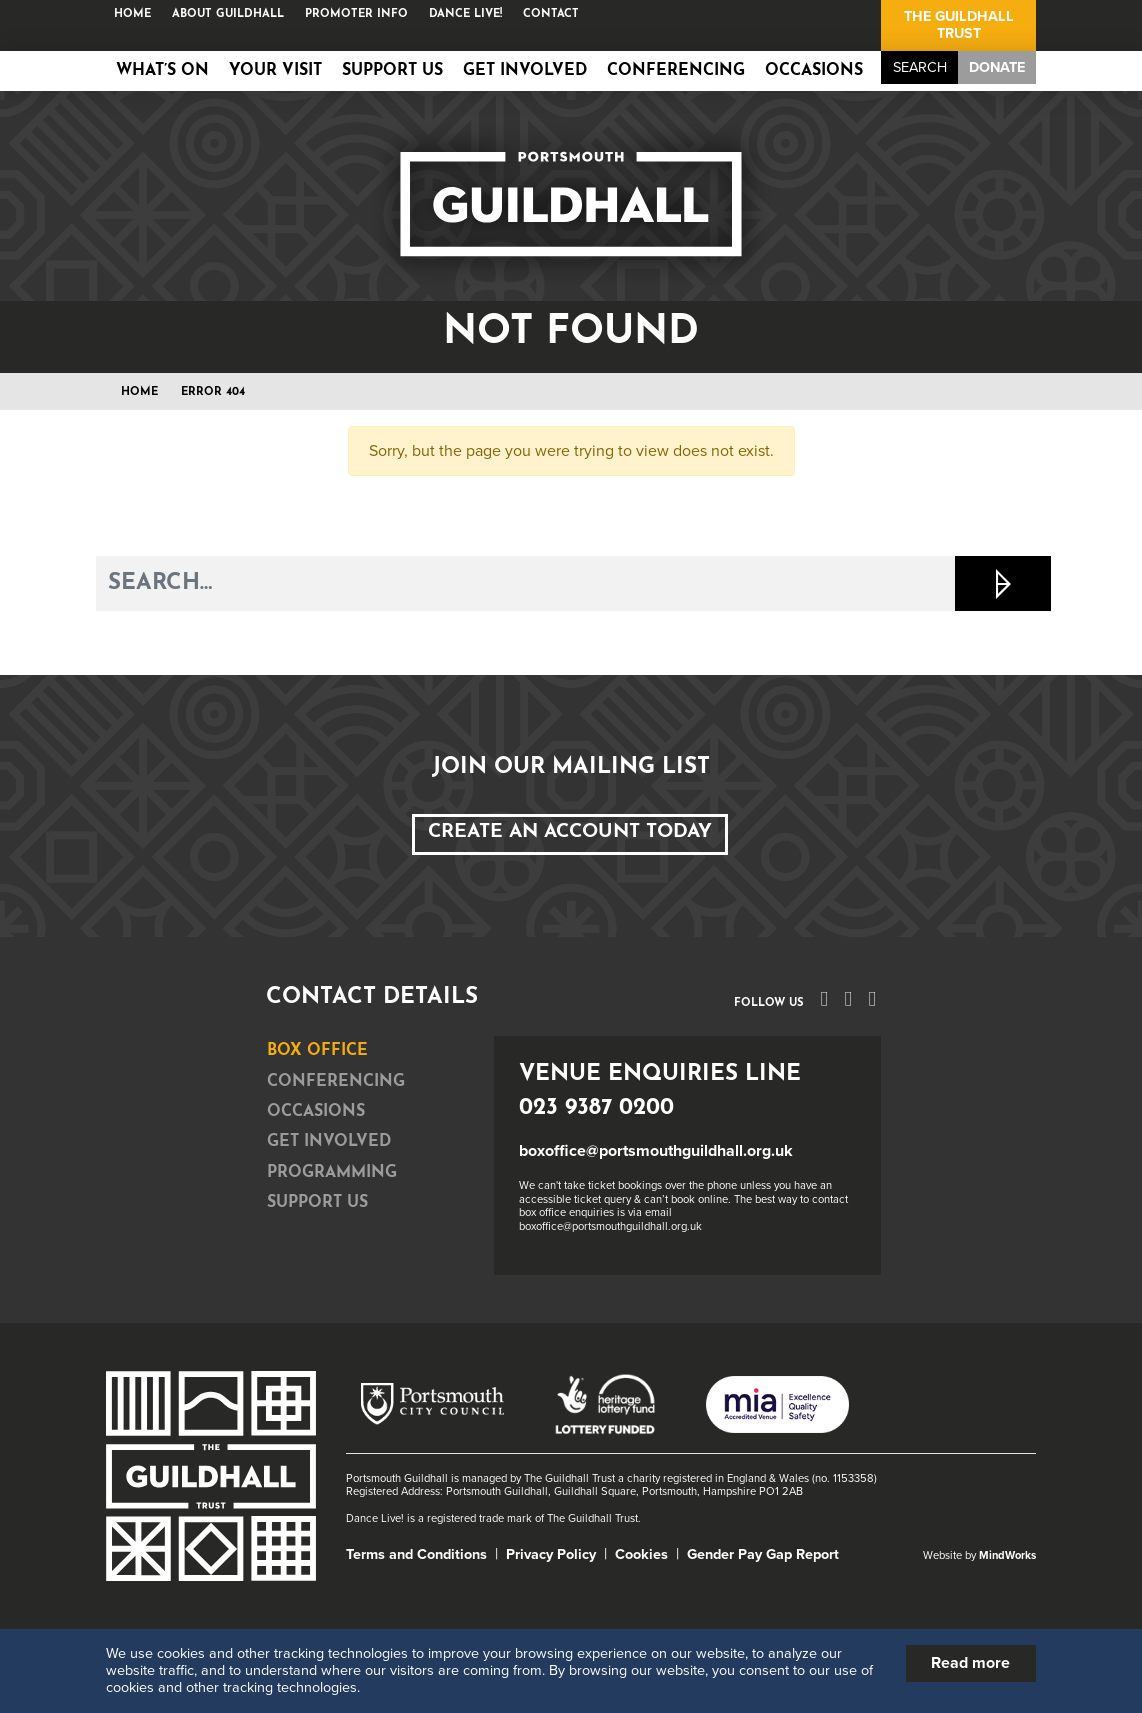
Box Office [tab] (317, 1051)
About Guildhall (228, 14)
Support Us (392, 71)
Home (132, 14)
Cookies (641, 1554)
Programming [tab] (332, 1173)
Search (920, 67)
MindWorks (1007, 1555)
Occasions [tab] (316, 1112)
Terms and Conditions (416, 1554)
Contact (551, 14)
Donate (997, 67)
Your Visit (275, 71)
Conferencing (676, 71)
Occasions (814, 71)
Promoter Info (356, 14)
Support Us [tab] (317, 1203)
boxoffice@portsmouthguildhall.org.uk (656, 1151)
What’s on (162, 71)
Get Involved (525, 71)
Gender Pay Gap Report (763, 1554)
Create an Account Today (570, 832)
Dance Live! (465, 14)
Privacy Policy (551, 1554)
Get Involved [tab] (329, 1142)
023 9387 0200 (596, 1108)
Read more (970, 1663)
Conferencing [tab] (336, 1082)
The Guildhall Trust (959, 25)
